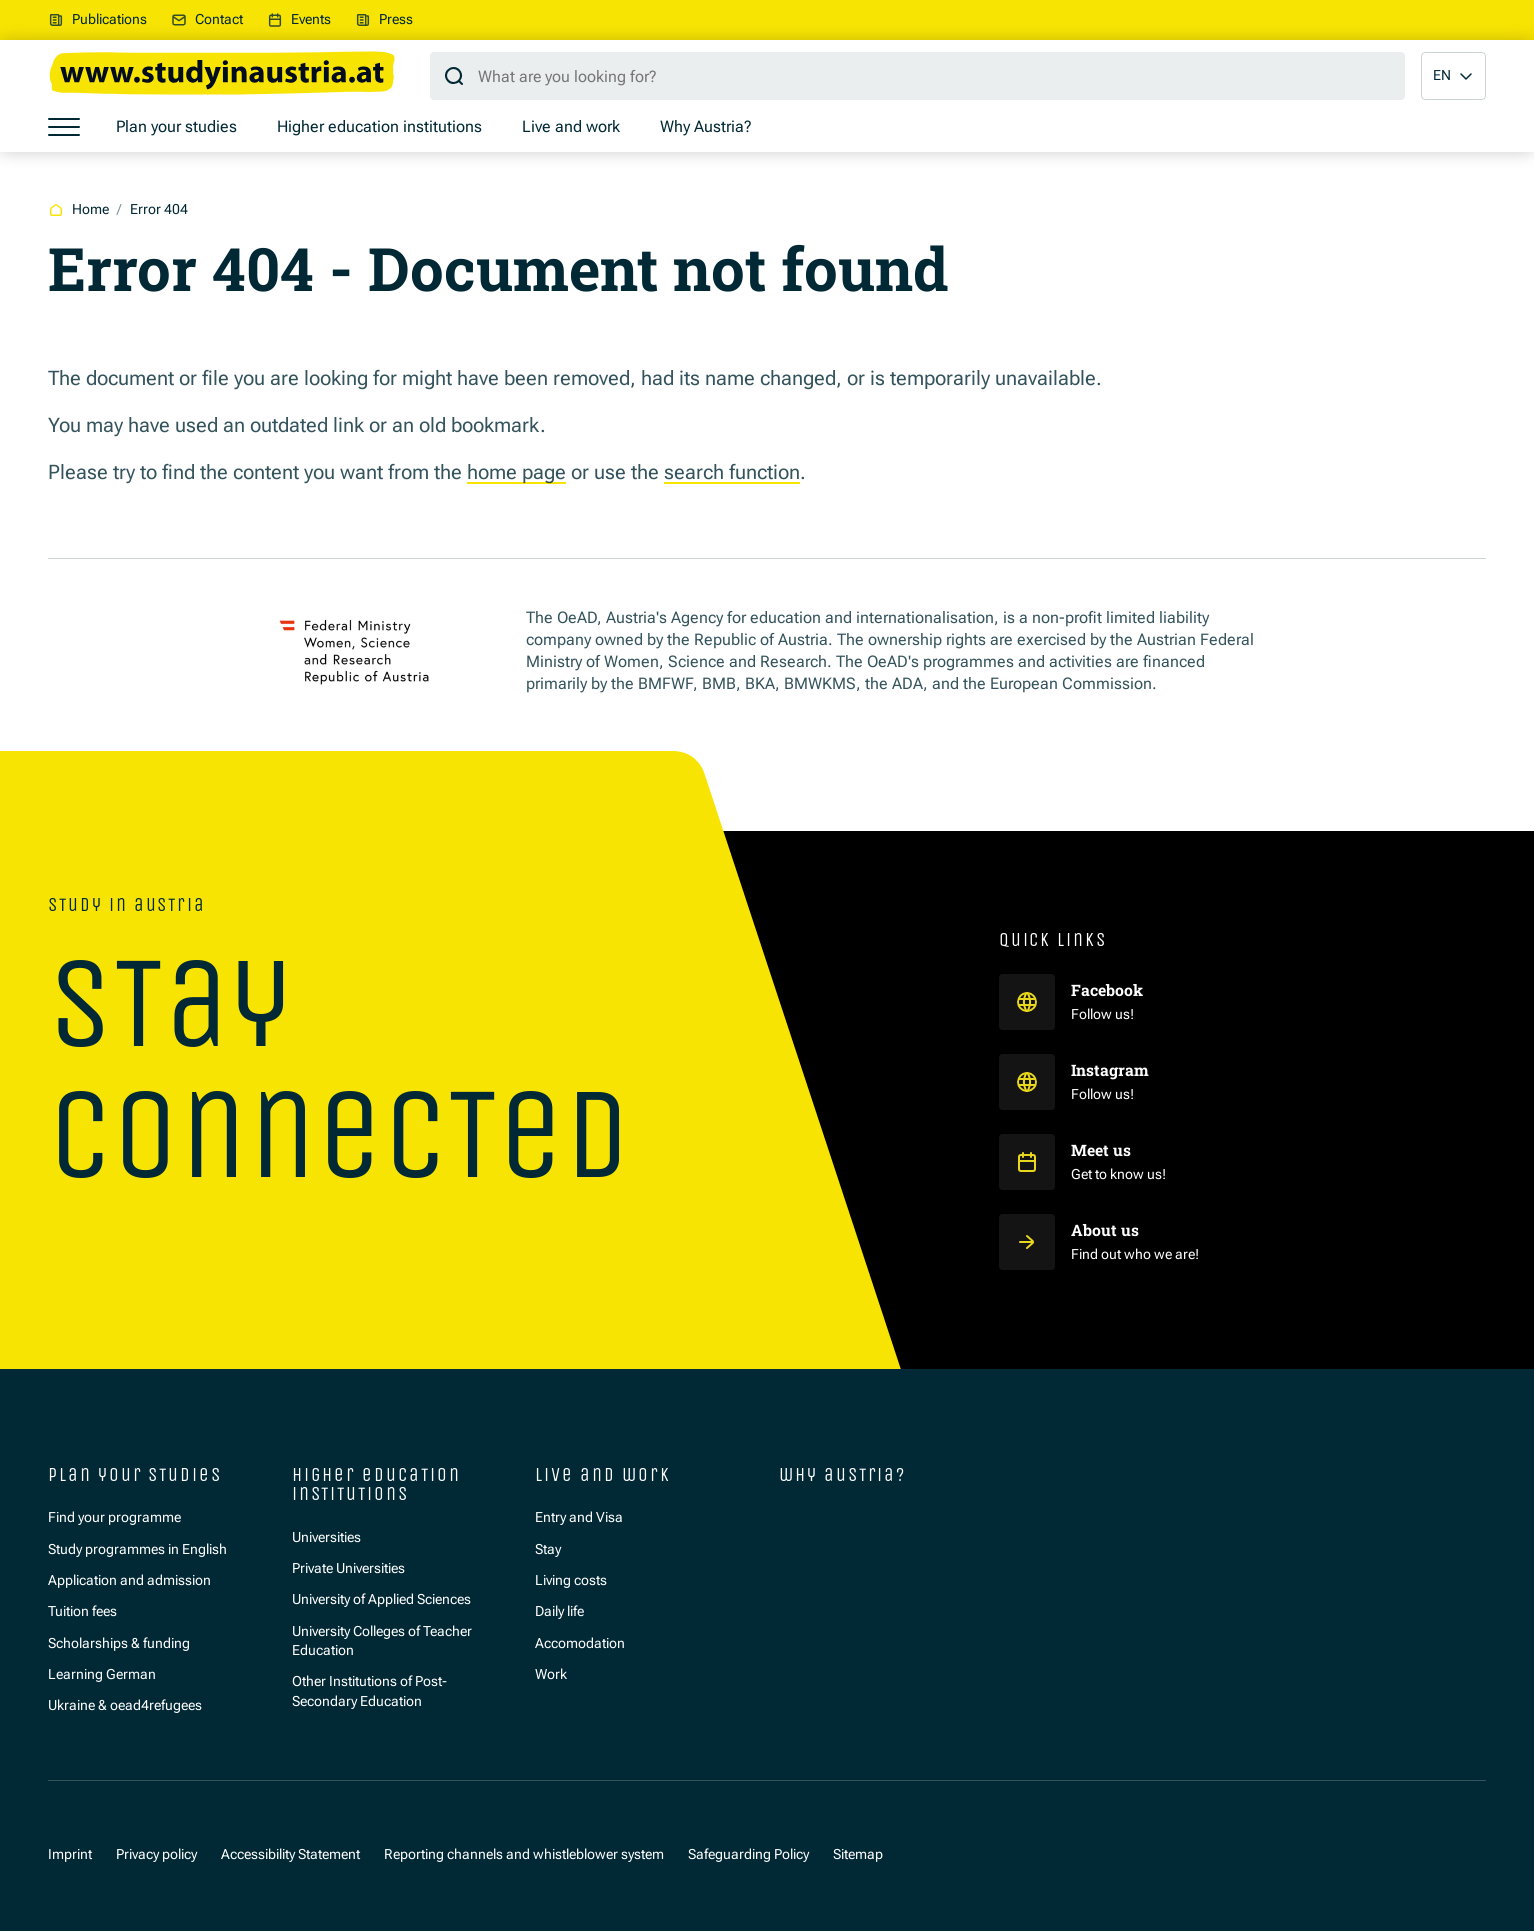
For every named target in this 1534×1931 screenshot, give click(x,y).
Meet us (1101, 1150)
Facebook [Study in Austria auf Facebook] (1109, 989)
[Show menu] (64, 127)
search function (732, 472)
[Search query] (917, 76)
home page (516, 472)
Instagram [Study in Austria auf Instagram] (1112, 1069)
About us (1105, 1230)
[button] (1453, 76)
